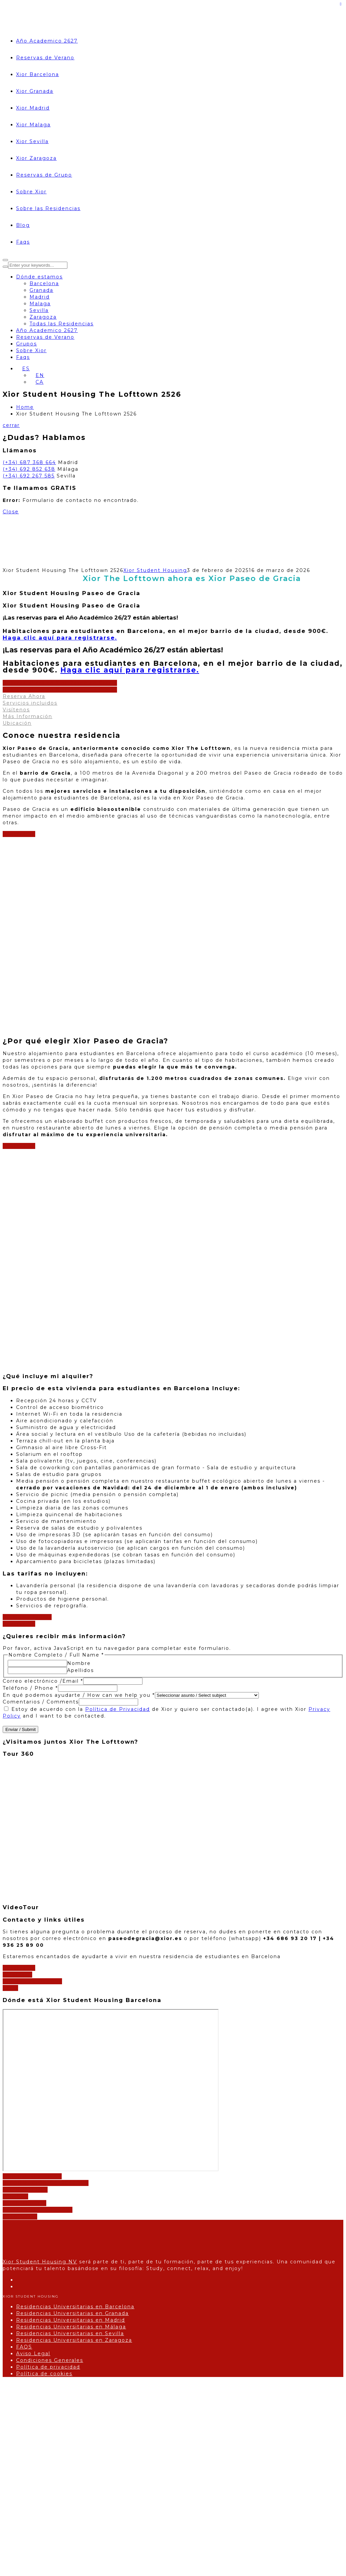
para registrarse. (60, 637)
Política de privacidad (48, 2367)
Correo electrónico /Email (43, 1681)
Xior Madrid (33, 108)
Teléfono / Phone (30, 1688)
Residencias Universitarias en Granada (72, 2313)
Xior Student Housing (155, 570)
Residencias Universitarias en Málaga (71, 2327)
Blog (23, 225)
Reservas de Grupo (44, 175)
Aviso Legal (33, 2353)
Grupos (26, 344)
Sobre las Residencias (48, 208)
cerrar (11, 425)
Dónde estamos (39, 277)
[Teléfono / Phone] (87, 1688)
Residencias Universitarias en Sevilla (70, 2333)
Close (11, 512)
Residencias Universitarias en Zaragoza (74, 2340)
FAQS (24, 2347)
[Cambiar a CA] (37, 382)
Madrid (40, 297)
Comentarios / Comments (41, 1702)
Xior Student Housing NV (40, 2262)
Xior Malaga (33, 125)
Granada (41, 290)
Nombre (79, 1663)
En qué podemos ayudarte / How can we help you (79, 1695)
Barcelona (44, 283)
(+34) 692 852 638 (29, 469)
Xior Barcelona (37, 74)
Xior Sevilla (32, 141)
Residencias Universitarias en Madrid (70, 2320)
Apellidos (80, 1670)
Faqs (23, 242)
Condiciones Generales (49, 2360)
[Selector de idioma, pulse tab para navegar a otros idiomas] (23, 369)
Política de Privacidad (117, 1709)
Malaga (40, 304)
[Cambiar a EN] (37, 375)
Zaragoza (43, 317)
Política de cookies (44, 2374)
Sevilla (39, 310)
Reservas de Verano (45, 58)
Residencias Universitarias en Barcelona (75, 2307)
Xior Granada (34, 91)
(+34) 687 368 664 (29, 462)
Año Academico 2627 (47, 41)
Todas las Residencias (62, 324)
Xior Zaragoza (36, 158)
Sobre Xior (31, 192)
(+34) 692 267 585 (29, 476)
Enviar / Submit (20, 1729)
